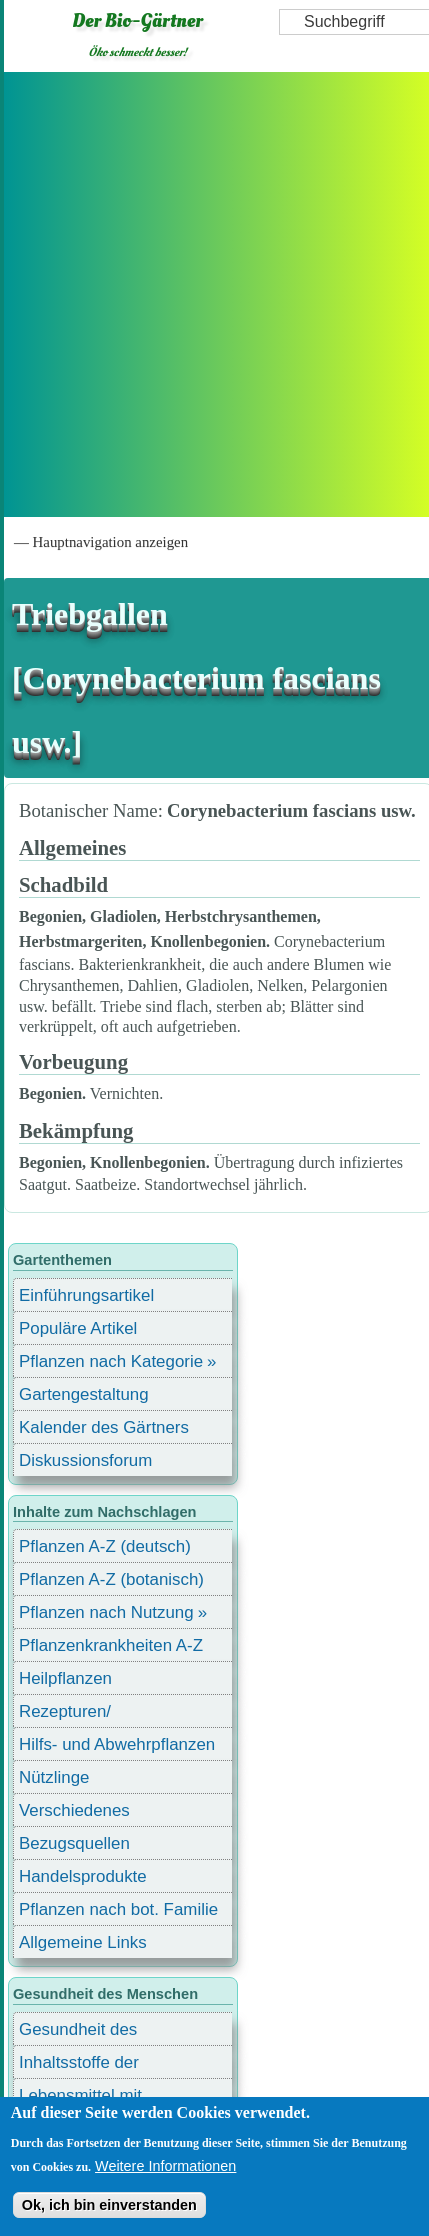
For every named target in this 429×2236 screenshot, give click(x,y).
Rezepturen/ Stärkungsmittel (77, 1714)
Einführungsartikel (86, 1295)
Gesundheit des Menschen (78, 2032)
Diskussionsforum (85, 1460)
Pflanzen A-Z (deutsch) (105, 1546)
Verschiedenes (74, 1810)
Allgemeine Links (83, 1942)
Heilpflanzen (65, 1678)
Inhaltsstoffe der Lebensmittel (79, 2065)
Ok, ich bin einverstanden (109, 2205)
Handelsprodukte (83, 1876)
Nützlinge (54, 1777)
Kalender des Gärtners (104, 1427)
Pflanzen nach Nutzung (106, 1612)
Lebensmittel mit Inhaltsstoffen (80, 2098)
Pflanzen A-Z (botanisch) (111, 1579)
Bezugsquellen (74, 1843)
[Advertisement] (212, 294)
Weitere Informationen (165, 2166)
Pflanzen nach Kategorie (111, 1361)
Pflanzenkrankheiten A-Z (111, 1645)
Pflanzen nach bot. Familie (118, 1909)
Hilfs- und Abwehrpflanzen (117, 1744)
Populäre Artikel (78, 1328)
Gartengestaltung (84, 1394)
